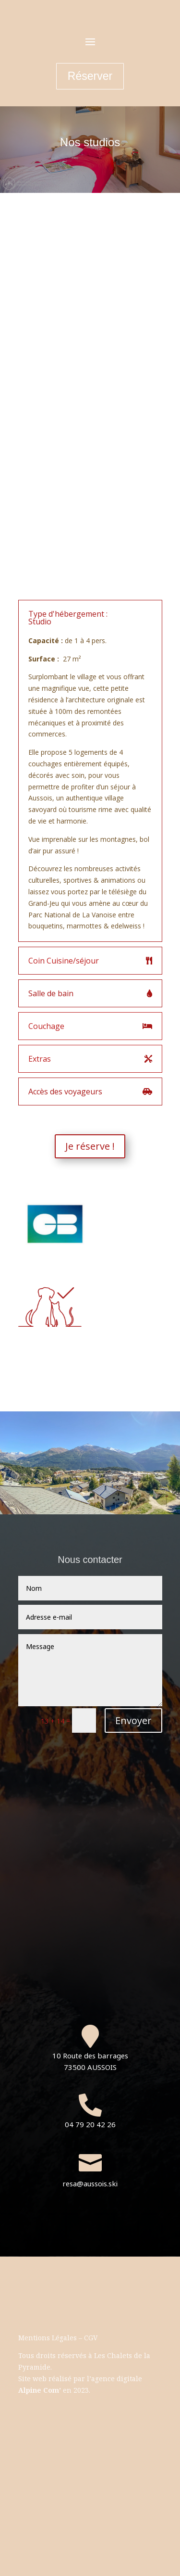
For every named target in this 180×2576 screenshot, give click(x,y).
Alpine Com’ (39, 2390)
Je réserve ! (90, 1146)
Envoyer (133, 1720)
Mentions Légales (47, 2337)
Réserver (90, 76)
